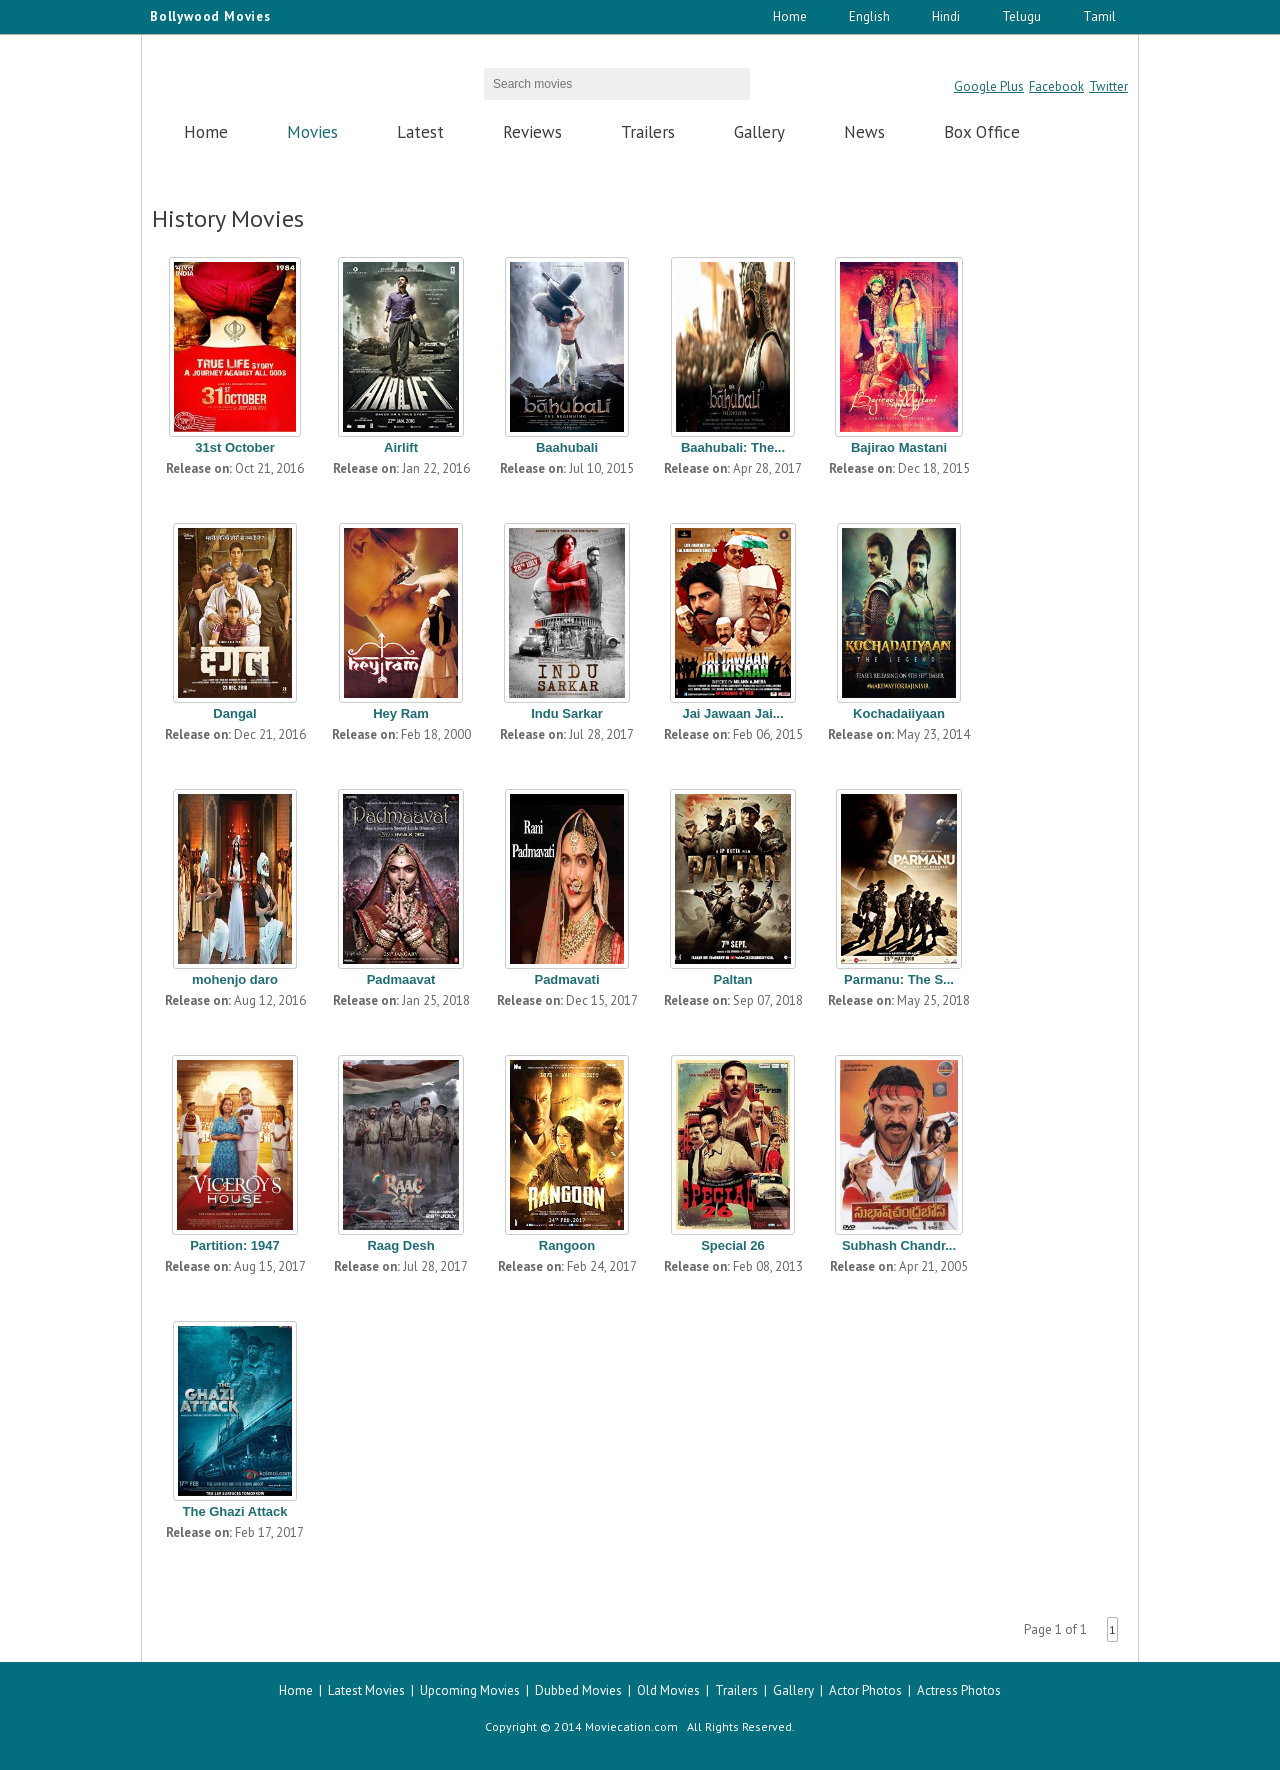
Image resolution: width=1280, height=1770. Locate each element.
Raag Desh (400, 1245)
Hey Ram (401, 713)
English (869, 16)
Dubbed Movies (578, 1690)
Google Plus (989, 86)
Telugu (1021, 16)
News (864, 132)
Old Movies (668, 1690)
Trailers (648, 132)
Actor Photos (865, 1690)
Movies (312, 132)
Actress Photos (959, 1690)
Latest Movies (366, 1690)
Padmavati (566, 979)
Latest (420, 132)
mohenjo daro (235, 979)
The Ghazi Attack (235, 1511)
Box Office (982, 132)
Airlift (401, 447)
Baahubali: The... (733, 447)
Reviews (532, 132)
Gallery (759, 132)
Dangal (234, 713)
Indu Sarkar (567, 713)
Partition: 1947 (235, 1245)
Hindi (946, 16)
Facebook (1056, 86)
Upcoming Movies (470, 1690)
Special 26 (733, 1245)
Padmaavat (401, 979)
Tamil (1099, 16)
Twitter (1108, 86)
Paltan (732, 979)
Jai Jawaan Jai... (732, 713)
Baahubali (567, 447)
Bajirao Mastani (899, 447)
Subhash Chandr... (899, 1245)
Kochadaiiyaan (899, 713)
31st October (234, 447)
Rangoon (567, 1245)
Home (790, 16)
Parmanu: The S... (899, 979)
